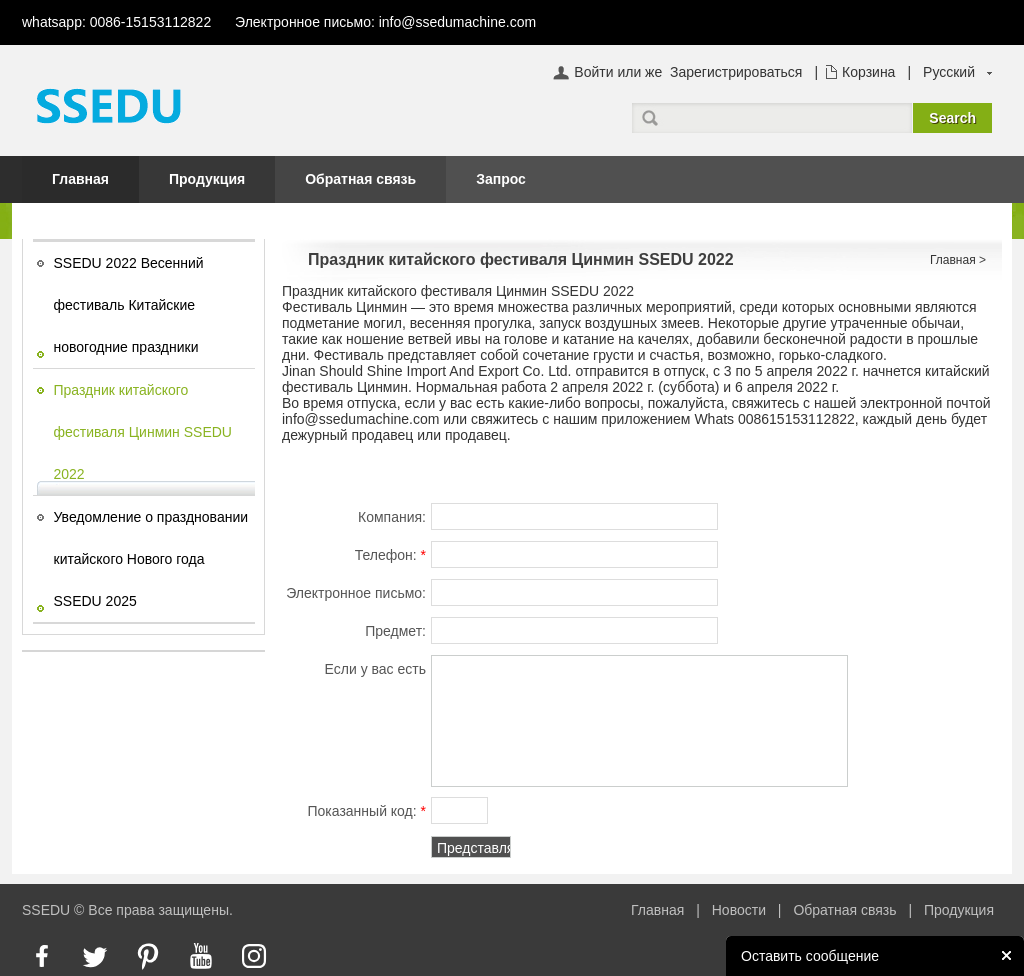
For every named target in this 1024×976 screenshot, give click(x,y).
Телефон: (390, 555)
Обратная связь (360, 179)
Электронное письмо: (356, 596)
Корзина (868, 72)
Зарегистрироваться (736, 72)
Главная (80, 179)
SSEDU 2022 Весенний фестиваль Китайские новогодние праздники (129, 305)
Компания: (392, 517)
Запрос (501, 179)
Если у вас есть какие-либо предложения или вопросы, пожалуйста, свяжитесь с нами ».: (354, 672)
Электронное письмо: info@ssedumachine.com (385, 22)
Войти (593, 72)
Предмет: (395, 631)
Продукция (207, 179)
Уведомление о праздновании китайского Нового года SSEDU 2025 (151, 559)
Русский (949, 72)
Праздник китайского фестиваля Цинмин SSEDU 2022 (143, 432)
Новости (739, 910)
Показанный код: (366, 811)
